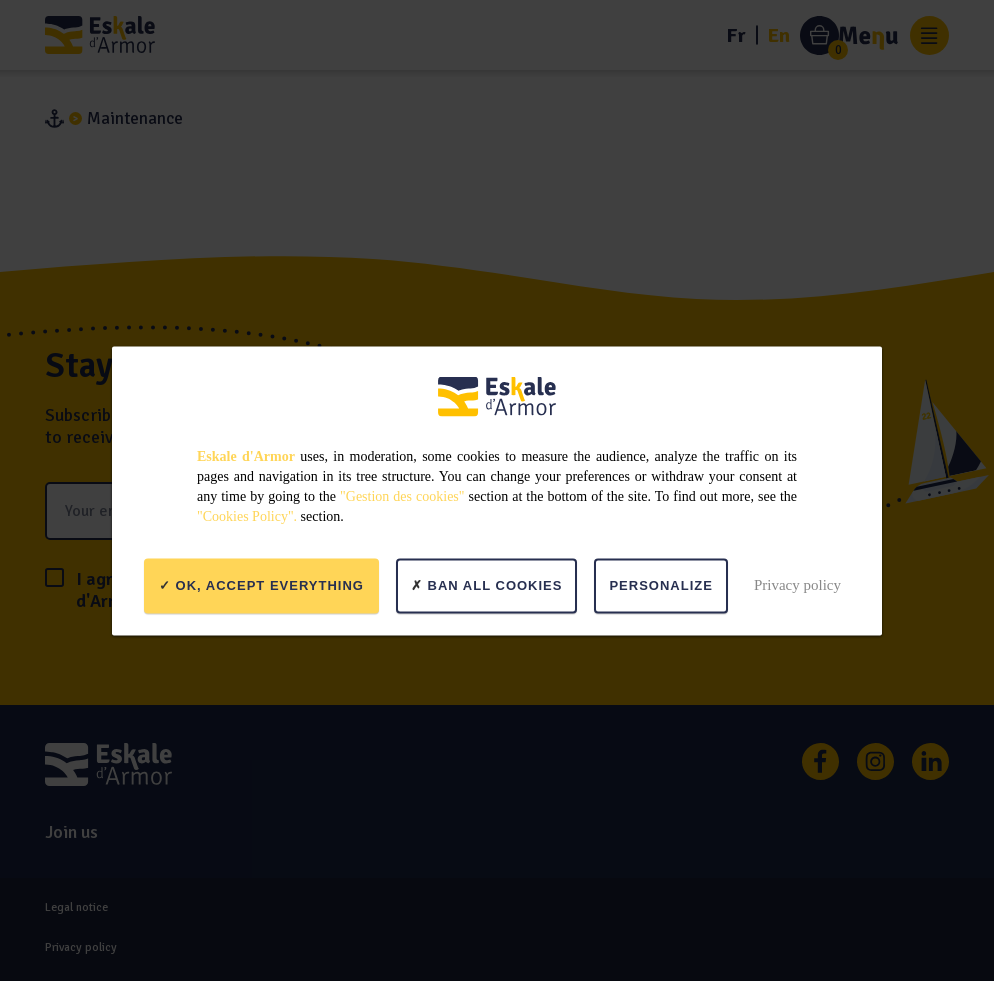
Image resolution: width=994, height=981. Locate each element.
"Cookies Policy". (247, 515)
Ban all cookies (487, 585)
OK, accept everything (261, 585)
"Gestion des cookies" (402, 495)
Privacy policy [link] (797, 585)
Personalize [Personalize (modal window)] (660, 585)
